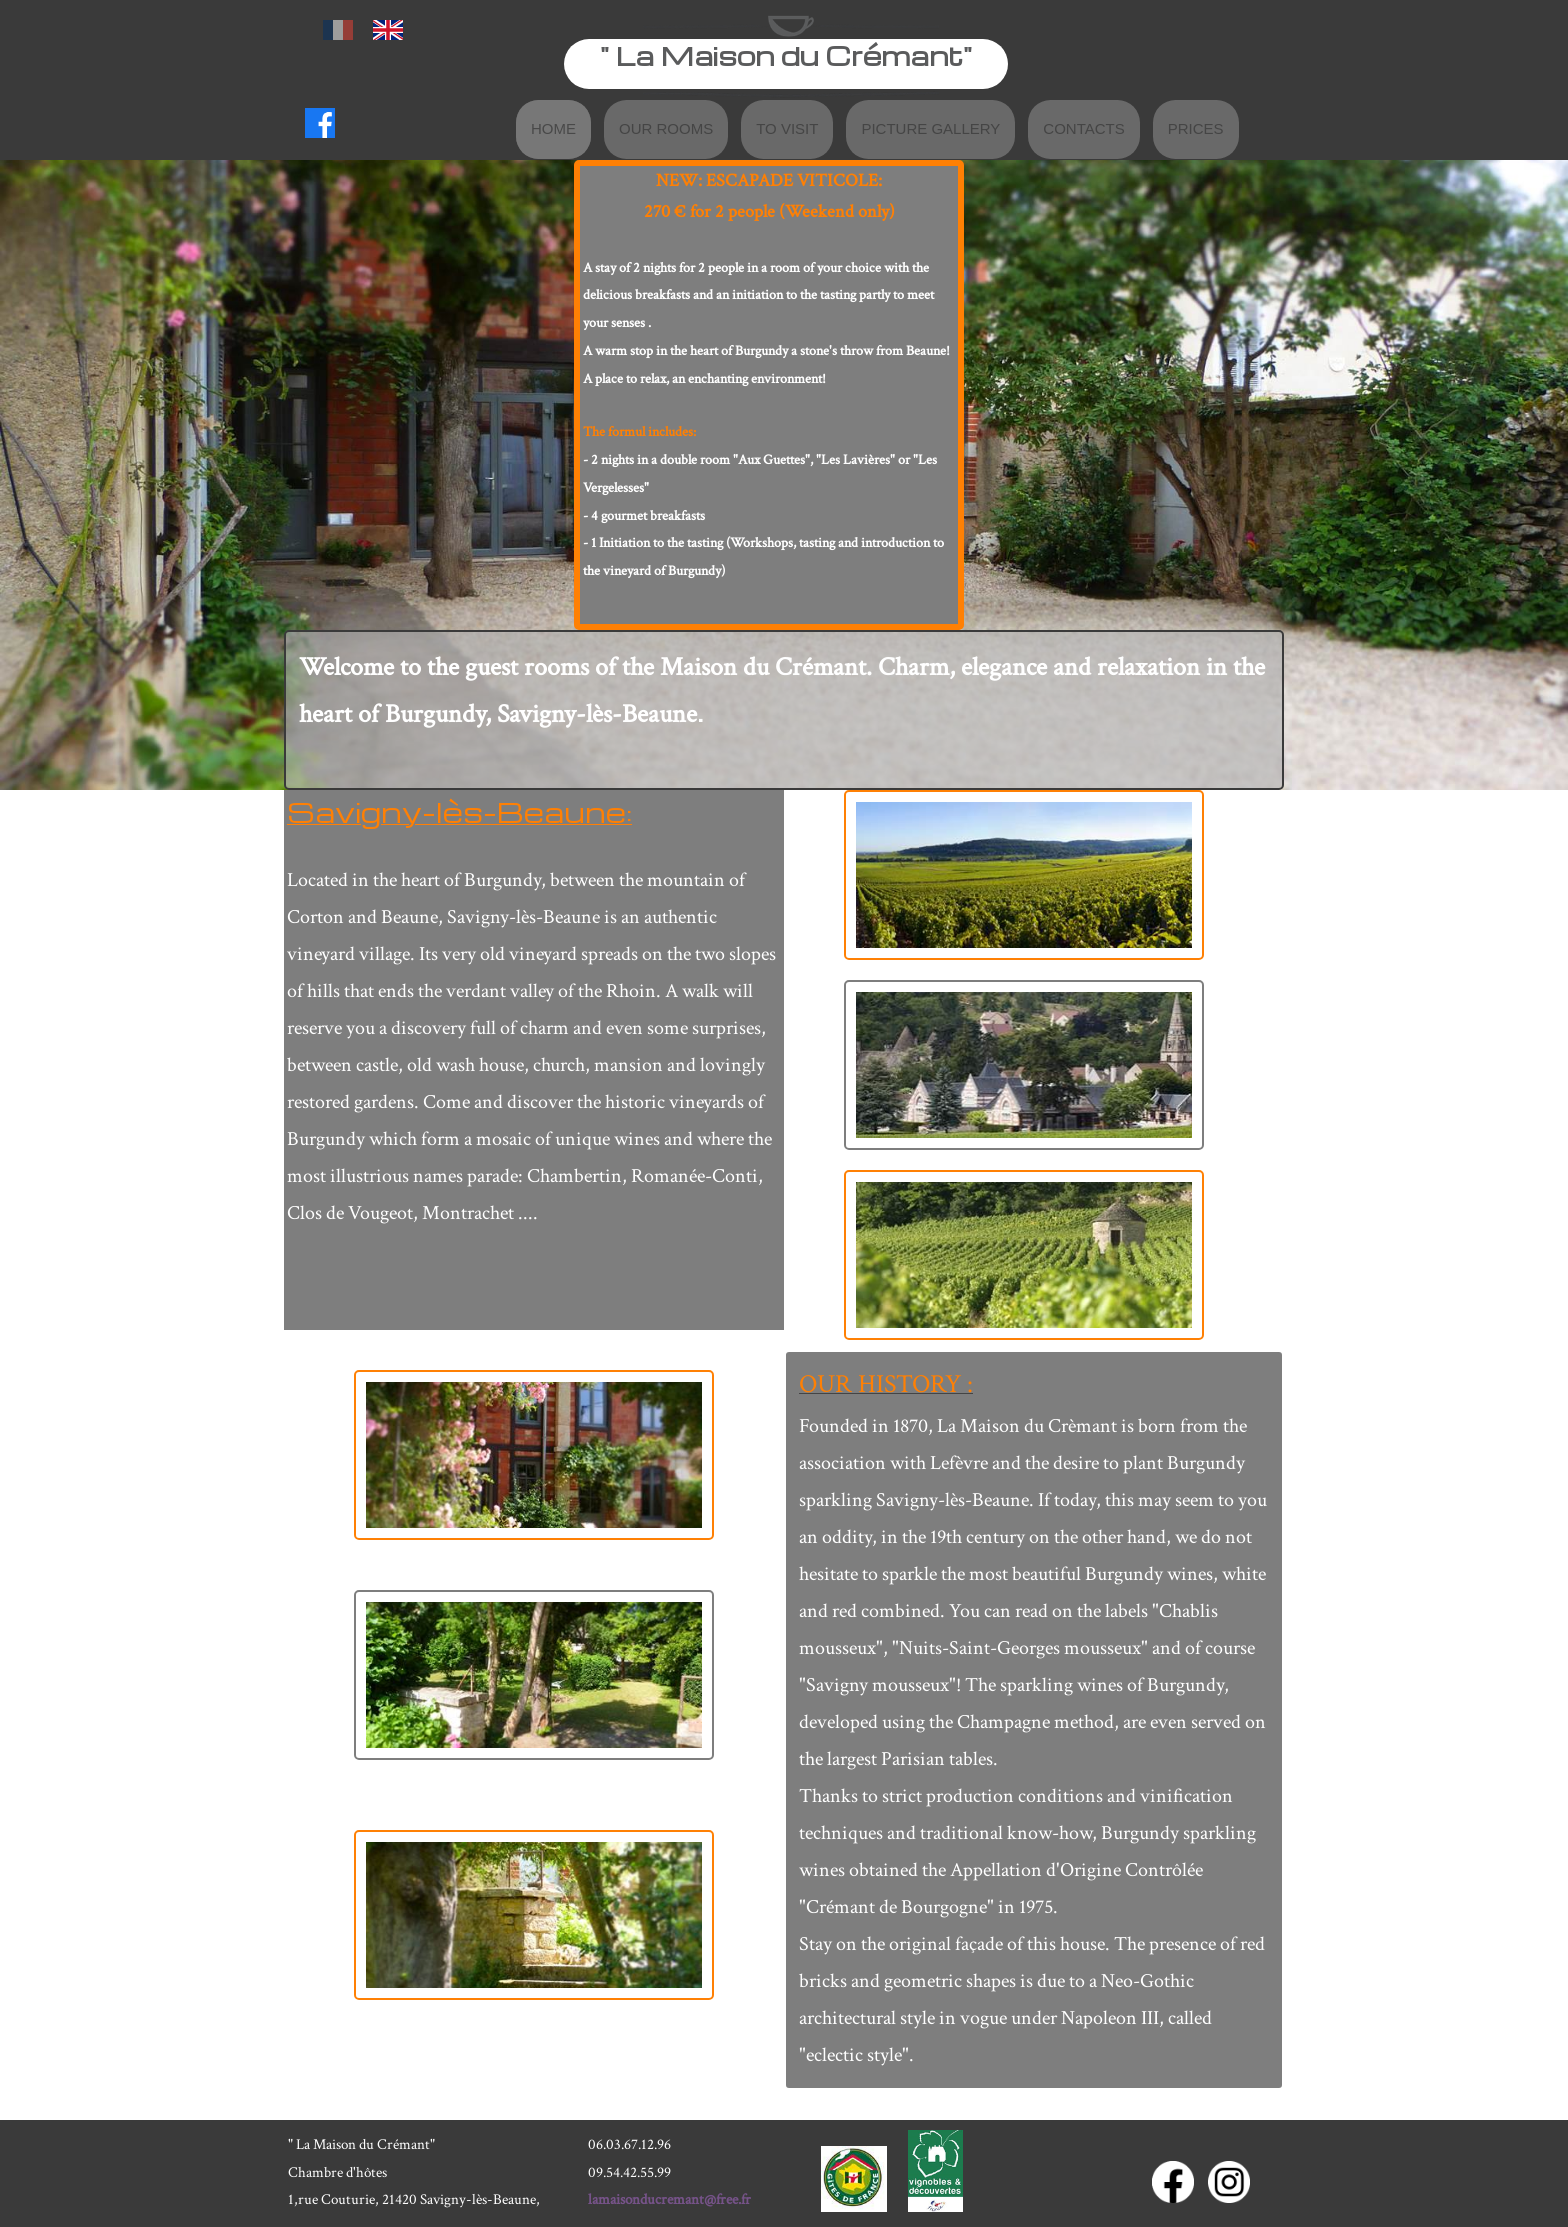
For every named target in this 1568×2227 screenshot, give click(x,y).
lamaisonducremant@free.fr (669, 2199)
